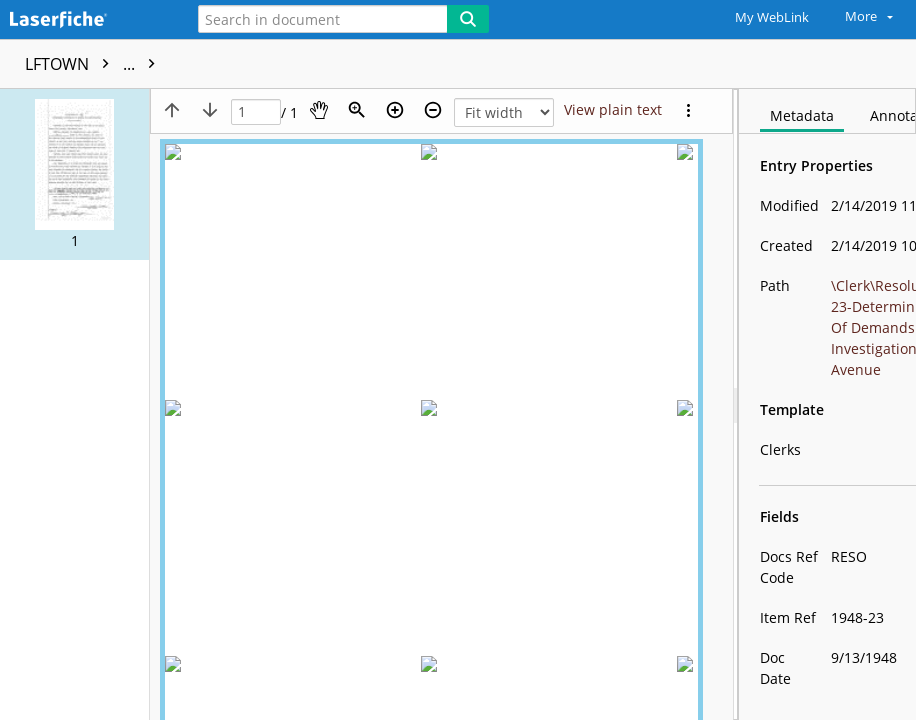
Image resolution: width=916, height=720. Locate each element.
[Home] (85, 20)
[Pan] (319, 110)
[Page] (256, 112)
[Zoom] (357, 110)
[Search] (468, 19)
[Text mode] (613, 110)
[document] (827, 404)
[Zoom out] (433, 110)
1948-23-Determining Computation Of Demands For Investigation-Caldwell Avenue (483, 64)
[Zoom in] (395, 110)
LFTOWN (95, 64)
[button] (74, 174)
